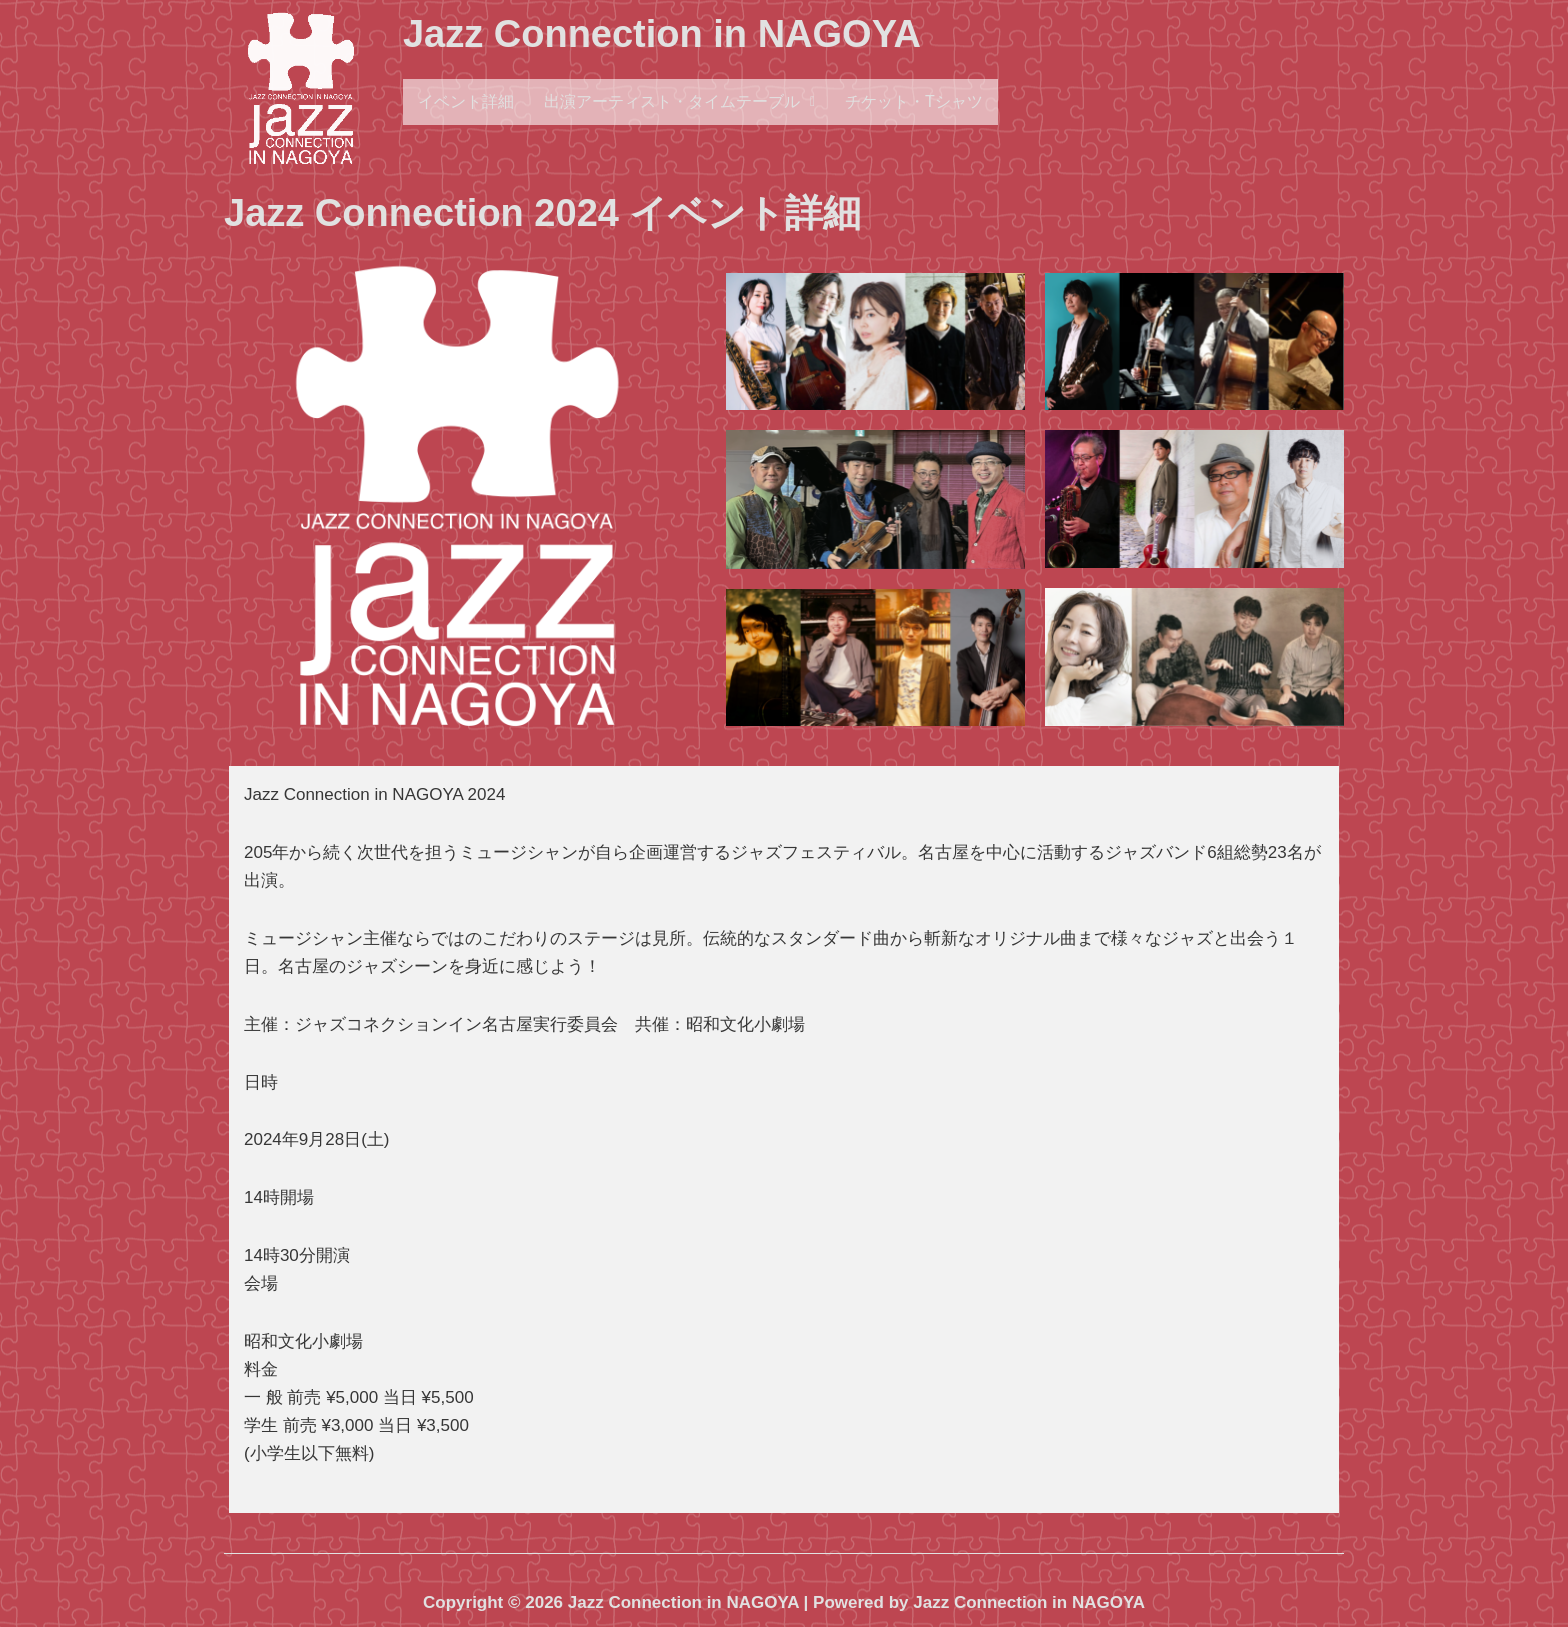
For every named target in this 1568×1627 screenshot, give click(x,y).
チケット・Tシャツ (914, 101)
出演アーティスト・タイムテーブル (679, 101)
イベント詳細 (466, 101)
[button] (679, 102)
